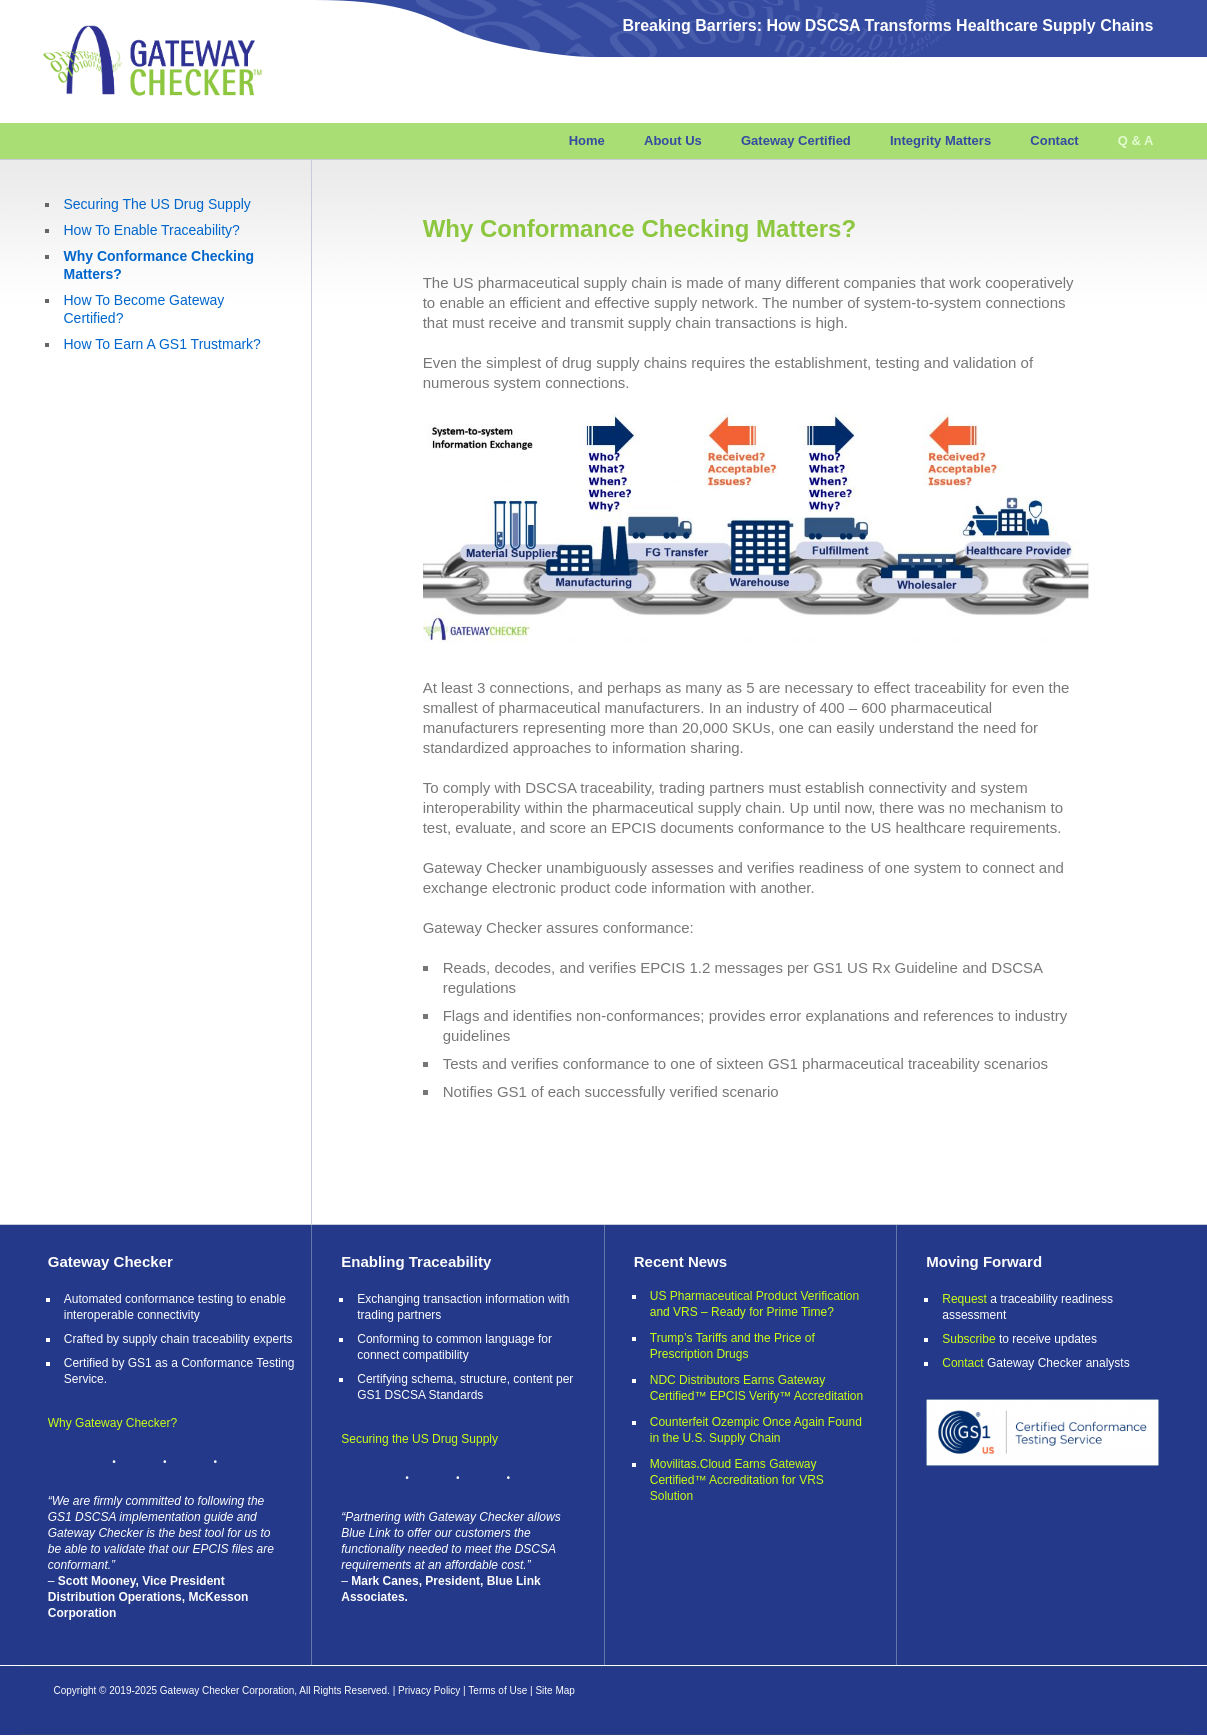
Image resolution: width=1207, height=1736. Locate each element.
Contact (1054, 140)
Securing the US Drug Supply (419, 1439)
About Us (673, 140)
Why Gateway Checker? (112, 1423)
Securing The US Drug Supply (157, 204)
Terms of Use (497, 1690)
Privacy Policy (429, 1690)
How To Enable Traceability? (152, 230)
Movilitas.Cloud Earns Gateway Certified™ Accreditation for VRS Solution (737, 1480)
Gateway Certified (796, 140)
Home (587, 140)
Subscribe (968, 1339)
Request (964, 1299)
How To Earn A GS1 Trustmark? (162, 344)
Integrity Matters (940, 140)
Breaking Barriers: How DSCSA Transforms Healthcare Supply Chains (887, 25)
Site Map (554, 1690)
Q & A (1136, 140)
